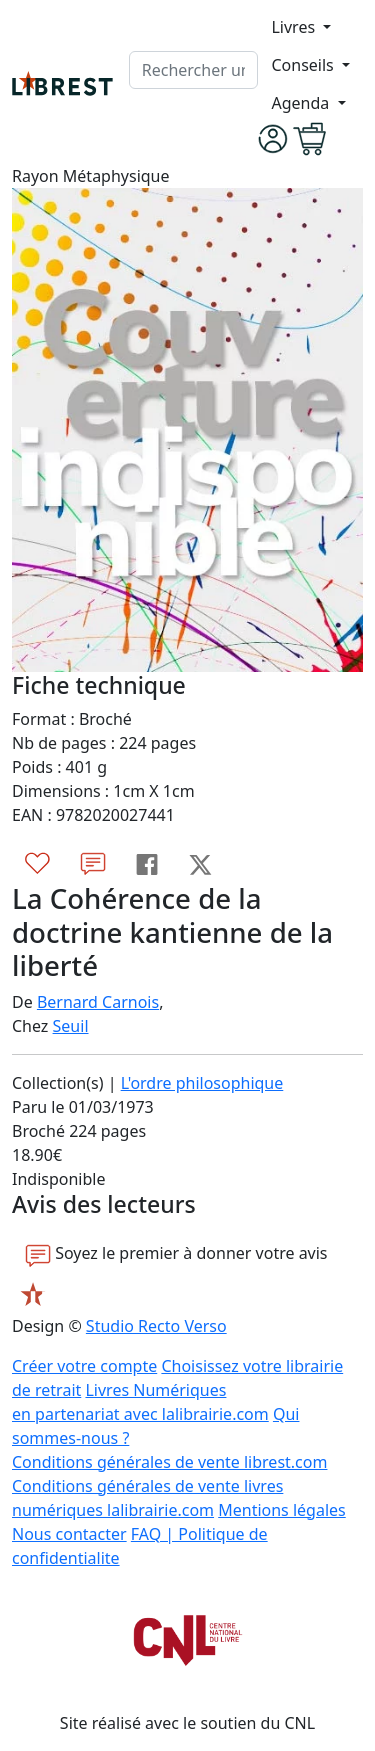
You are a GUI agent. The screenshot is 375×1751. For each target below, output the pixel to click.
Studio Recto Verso (156, 1326)
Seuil (71, 1026)
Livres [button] (295, 27)
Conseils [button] (304, 65)
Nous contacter (69, 1534)
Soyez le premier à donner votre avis (176, 1254)
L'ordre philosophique (202, 1083)
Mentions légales (282, 1510)
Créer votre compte (84, 1366)
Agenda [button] (302, 103)
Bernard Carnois (98, 1002)
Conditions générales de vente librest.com (169, 1462)
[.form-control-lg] (194, 70)
